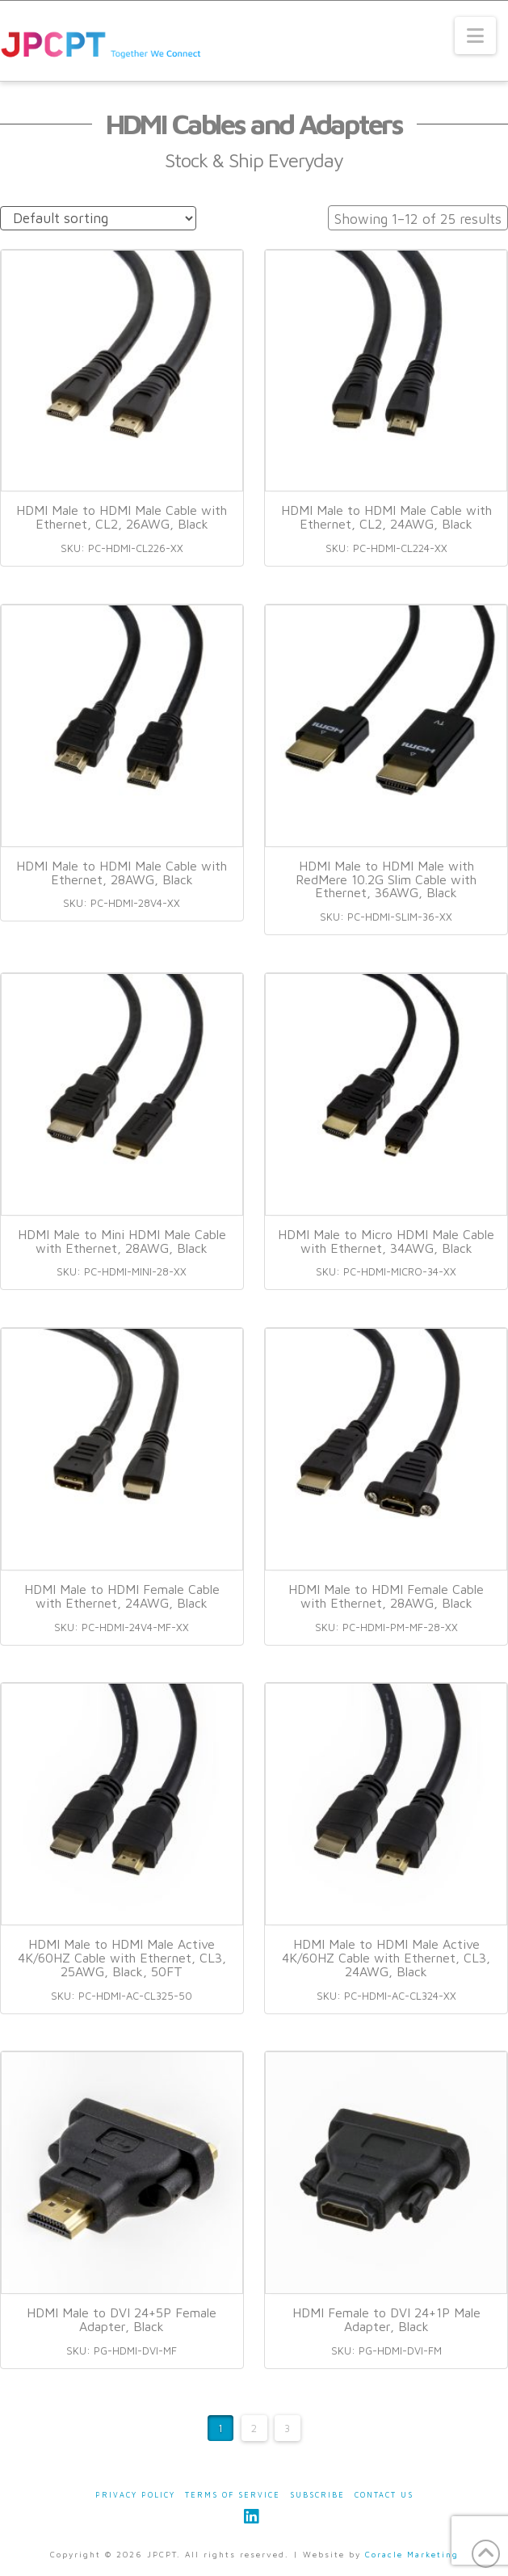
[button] (475, 35)
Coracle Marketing (412, 2554)
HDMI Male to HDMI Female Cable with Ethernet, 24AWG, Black (122, 1596)
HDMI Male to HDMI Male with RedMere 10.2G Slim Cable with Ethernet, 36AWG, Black (386, 879)
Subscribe (317, 2494)
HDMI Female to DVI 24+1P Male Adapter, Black (386, 2319)
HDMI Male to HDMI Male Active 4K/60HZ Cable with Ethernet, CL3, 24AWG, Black (386, 1958)
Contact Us (384, 2494)
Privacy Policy (135, 2494)
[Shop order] (98, 218)
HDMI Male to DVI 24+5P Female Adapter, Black (121, 2319)
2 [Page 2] (254, 2428)
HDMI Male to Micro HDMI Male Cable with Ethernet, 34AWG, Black (386, 1241)
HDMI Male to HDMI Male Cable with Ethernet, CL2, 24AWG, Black (386, 517)
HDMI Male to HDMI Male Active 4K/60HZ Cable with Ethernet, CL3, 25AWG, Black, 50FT (122, 1958)
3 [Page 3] (287, 2428)
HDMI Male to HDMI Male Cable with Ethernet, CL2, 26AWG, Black (121, 517)
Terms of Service (232, 2494)
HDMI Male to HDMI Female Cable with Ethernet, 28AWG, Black (386, 1596)
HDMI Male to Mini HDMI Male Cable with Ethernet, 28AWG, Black (122, 1241)
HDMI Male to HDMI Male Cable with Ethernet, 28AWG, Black (121, 872)
